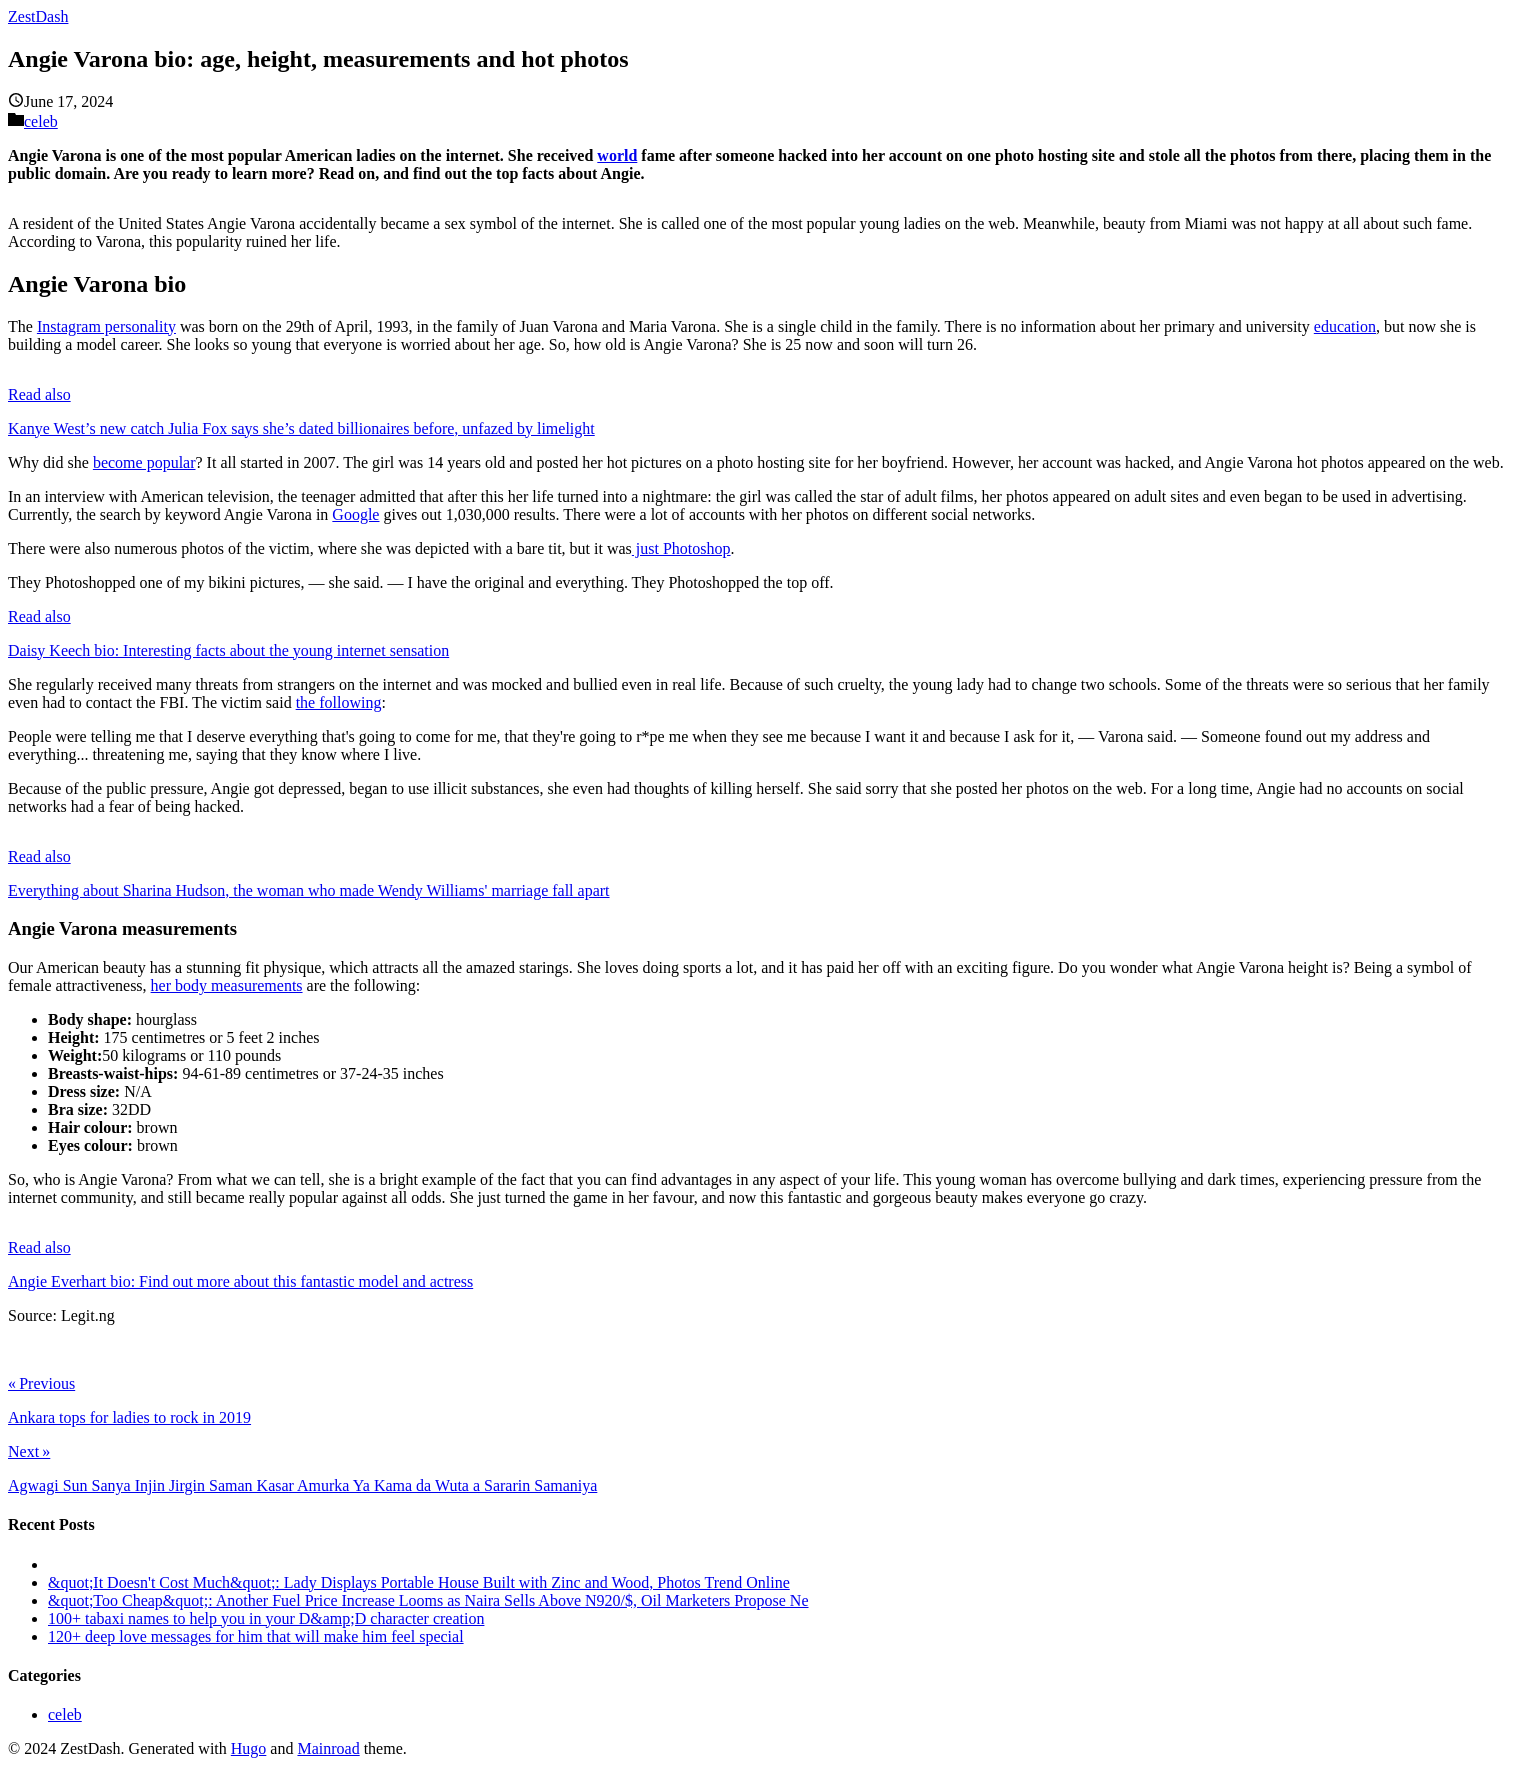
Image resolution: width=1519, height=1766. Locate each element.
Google (355, 514)
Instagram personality (106, 326)
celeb (41, 121)
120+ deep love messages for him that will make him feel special (256, 1636)
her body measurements (227, 985)
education (1345, 326)
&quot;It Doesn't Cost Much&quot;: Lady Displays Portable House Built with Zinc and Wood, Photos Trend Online (419, 1582)
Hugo (249, 1748)
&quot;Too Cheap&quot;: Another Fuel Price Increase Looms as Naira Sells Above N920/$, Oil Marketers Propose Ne (428, 1600)
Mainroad (328, 1748)
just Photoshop (681, 548)
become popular (144, 462)
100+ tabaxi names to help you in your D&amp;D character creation (266, 1618)
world (617, 155)
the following (339, 702)
